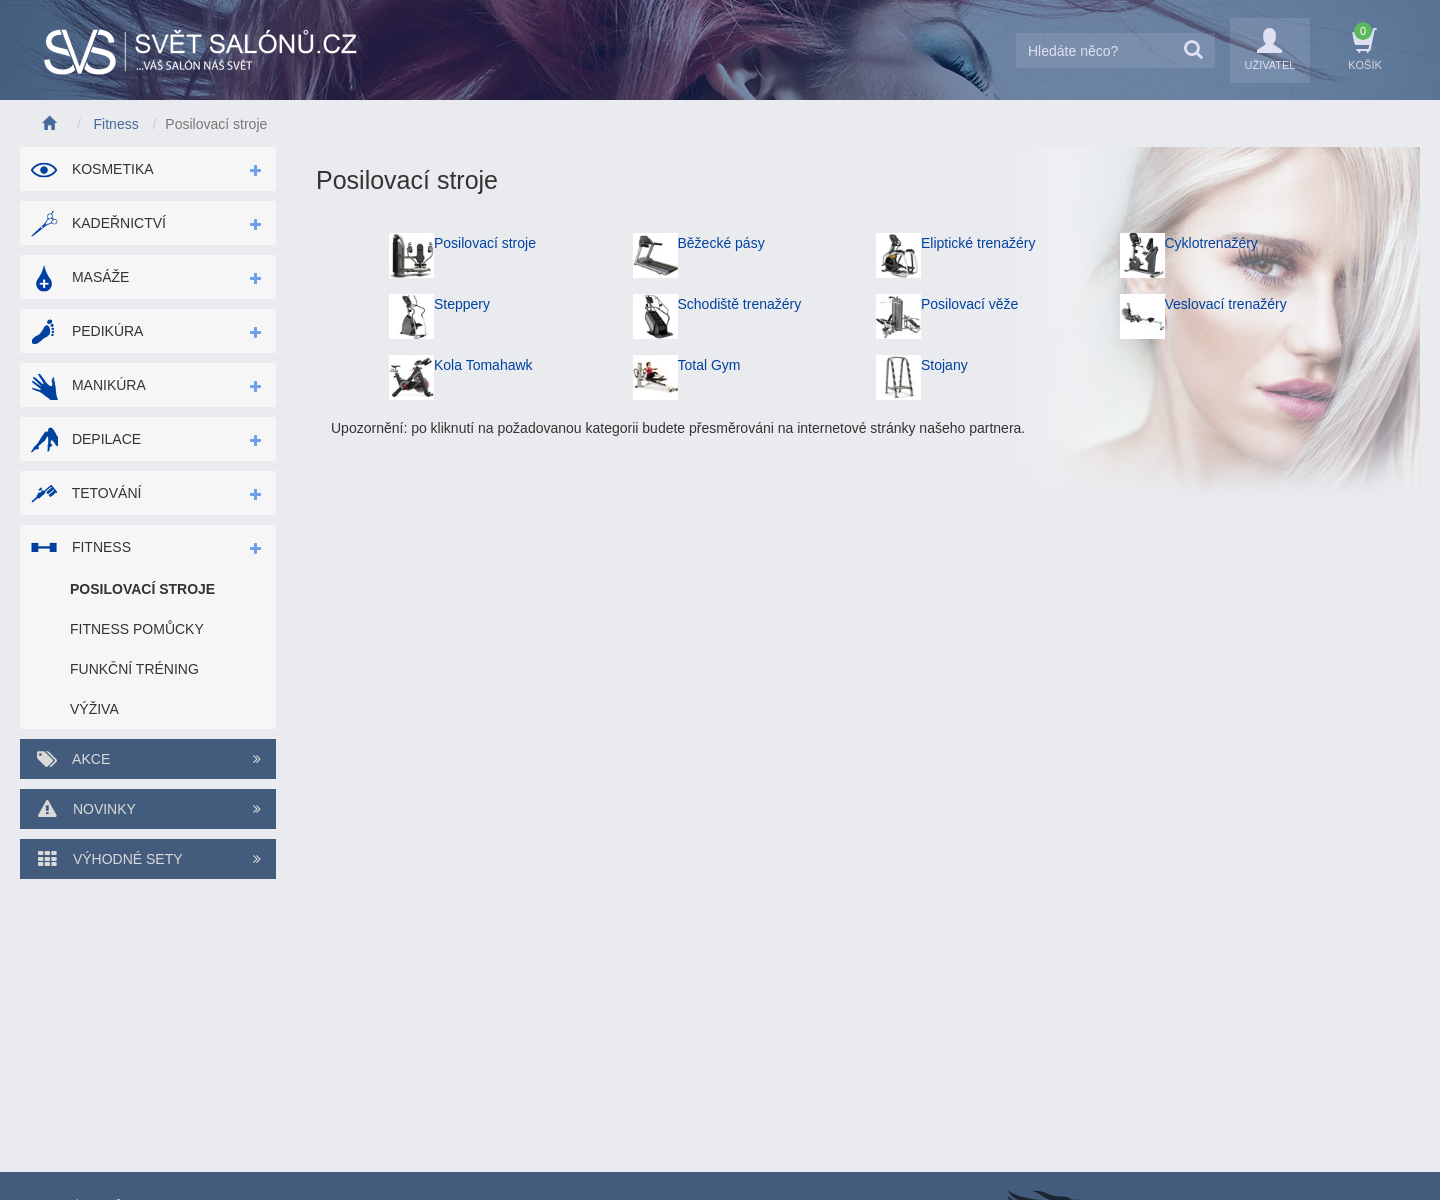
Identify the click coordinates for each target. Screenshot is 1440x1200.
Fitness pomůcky (137, 629)
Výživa (94, 709)
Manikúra (88, 385)
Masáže (79, 277)
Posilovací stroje (142, 589)
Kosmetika (92, 169)
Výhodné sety (148, 859)
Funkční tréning (134, 669)
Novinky (148, 809)
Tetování (85, 493)
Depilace (85, 439)
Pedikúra (86, 331)
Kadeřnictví (98, 223)
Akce (148, 759)
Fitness (80, 547)
